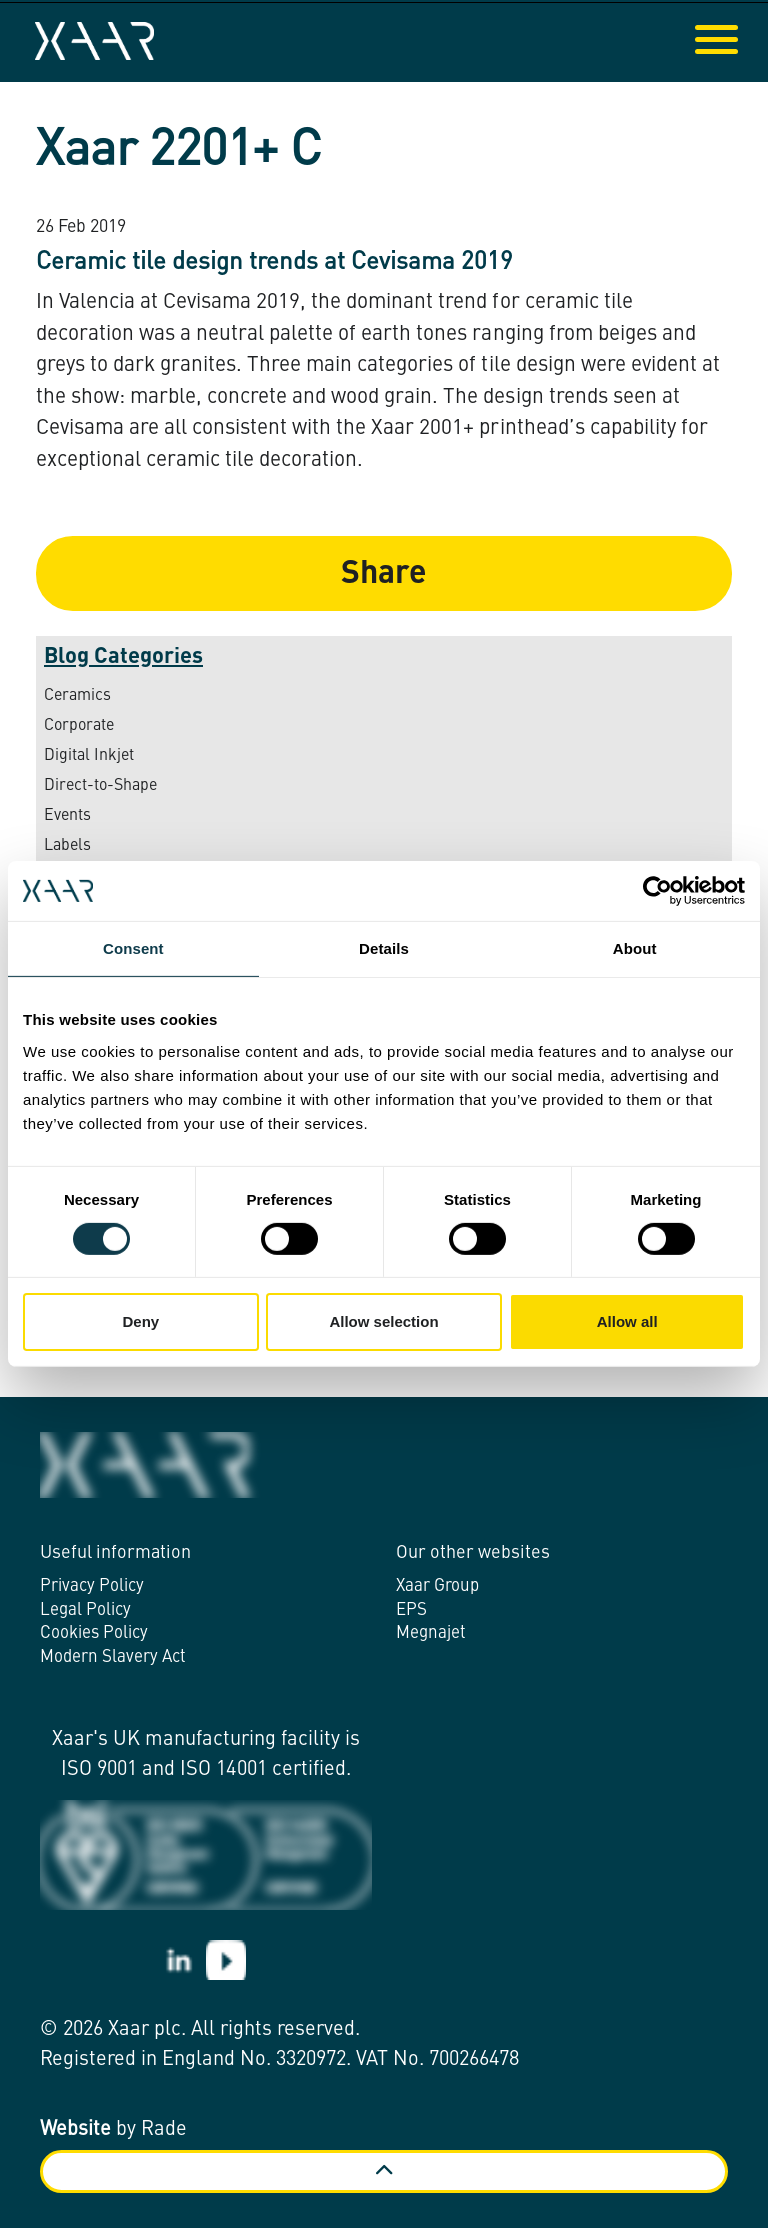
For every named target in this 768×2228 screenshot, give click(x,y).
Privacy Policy (92, 1586)
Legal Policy (85, 1610)
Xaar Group (437, 1586)
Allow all (627, 1321)
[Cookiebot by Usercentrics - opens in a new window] (657, 891)
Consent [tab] (133, 948)
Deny (140, 1321)
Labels (67, 846)
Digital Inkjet (89, 756)
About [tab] (635, 948)
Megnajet (431, 1633)
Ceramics (77, 696)
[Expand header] (738, 41)
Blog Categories (123, 657)
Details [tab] (384, 948)
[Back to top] (384, 2171)
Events (67, 816)
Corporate (79, 726)
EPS (411, 1610)
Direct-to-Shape (100, 786)
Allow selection (383, 1321)
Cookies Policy (94, 1633)
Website (75, 2130)
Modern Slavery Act (113, 1657)
